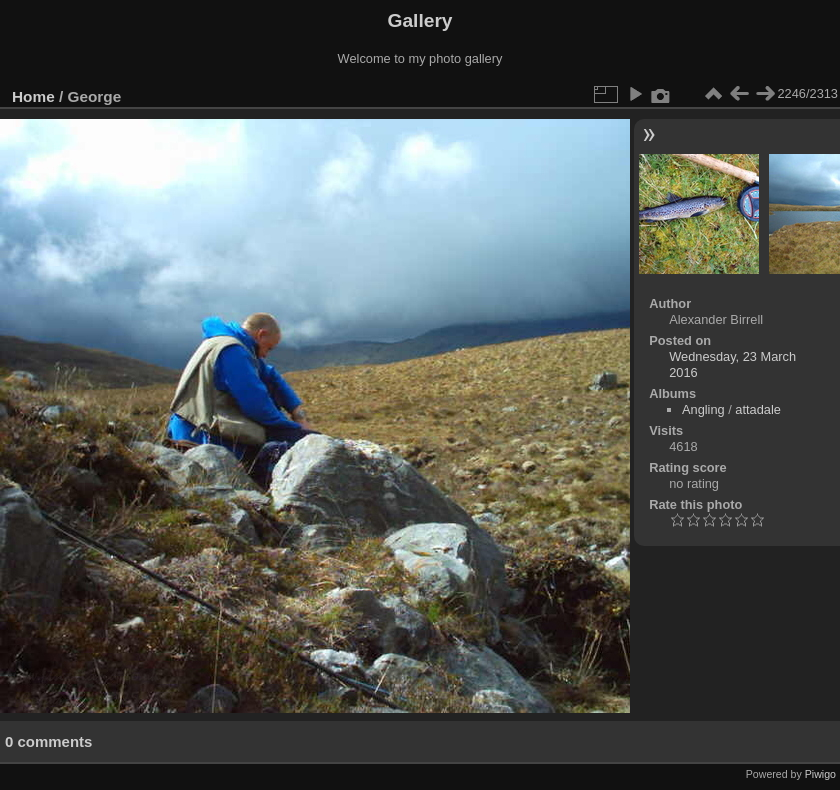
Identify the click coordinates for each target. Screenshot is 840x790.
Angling (703, 409)
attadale (758, 409)
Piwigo (820, 774)
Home (33, 96)
